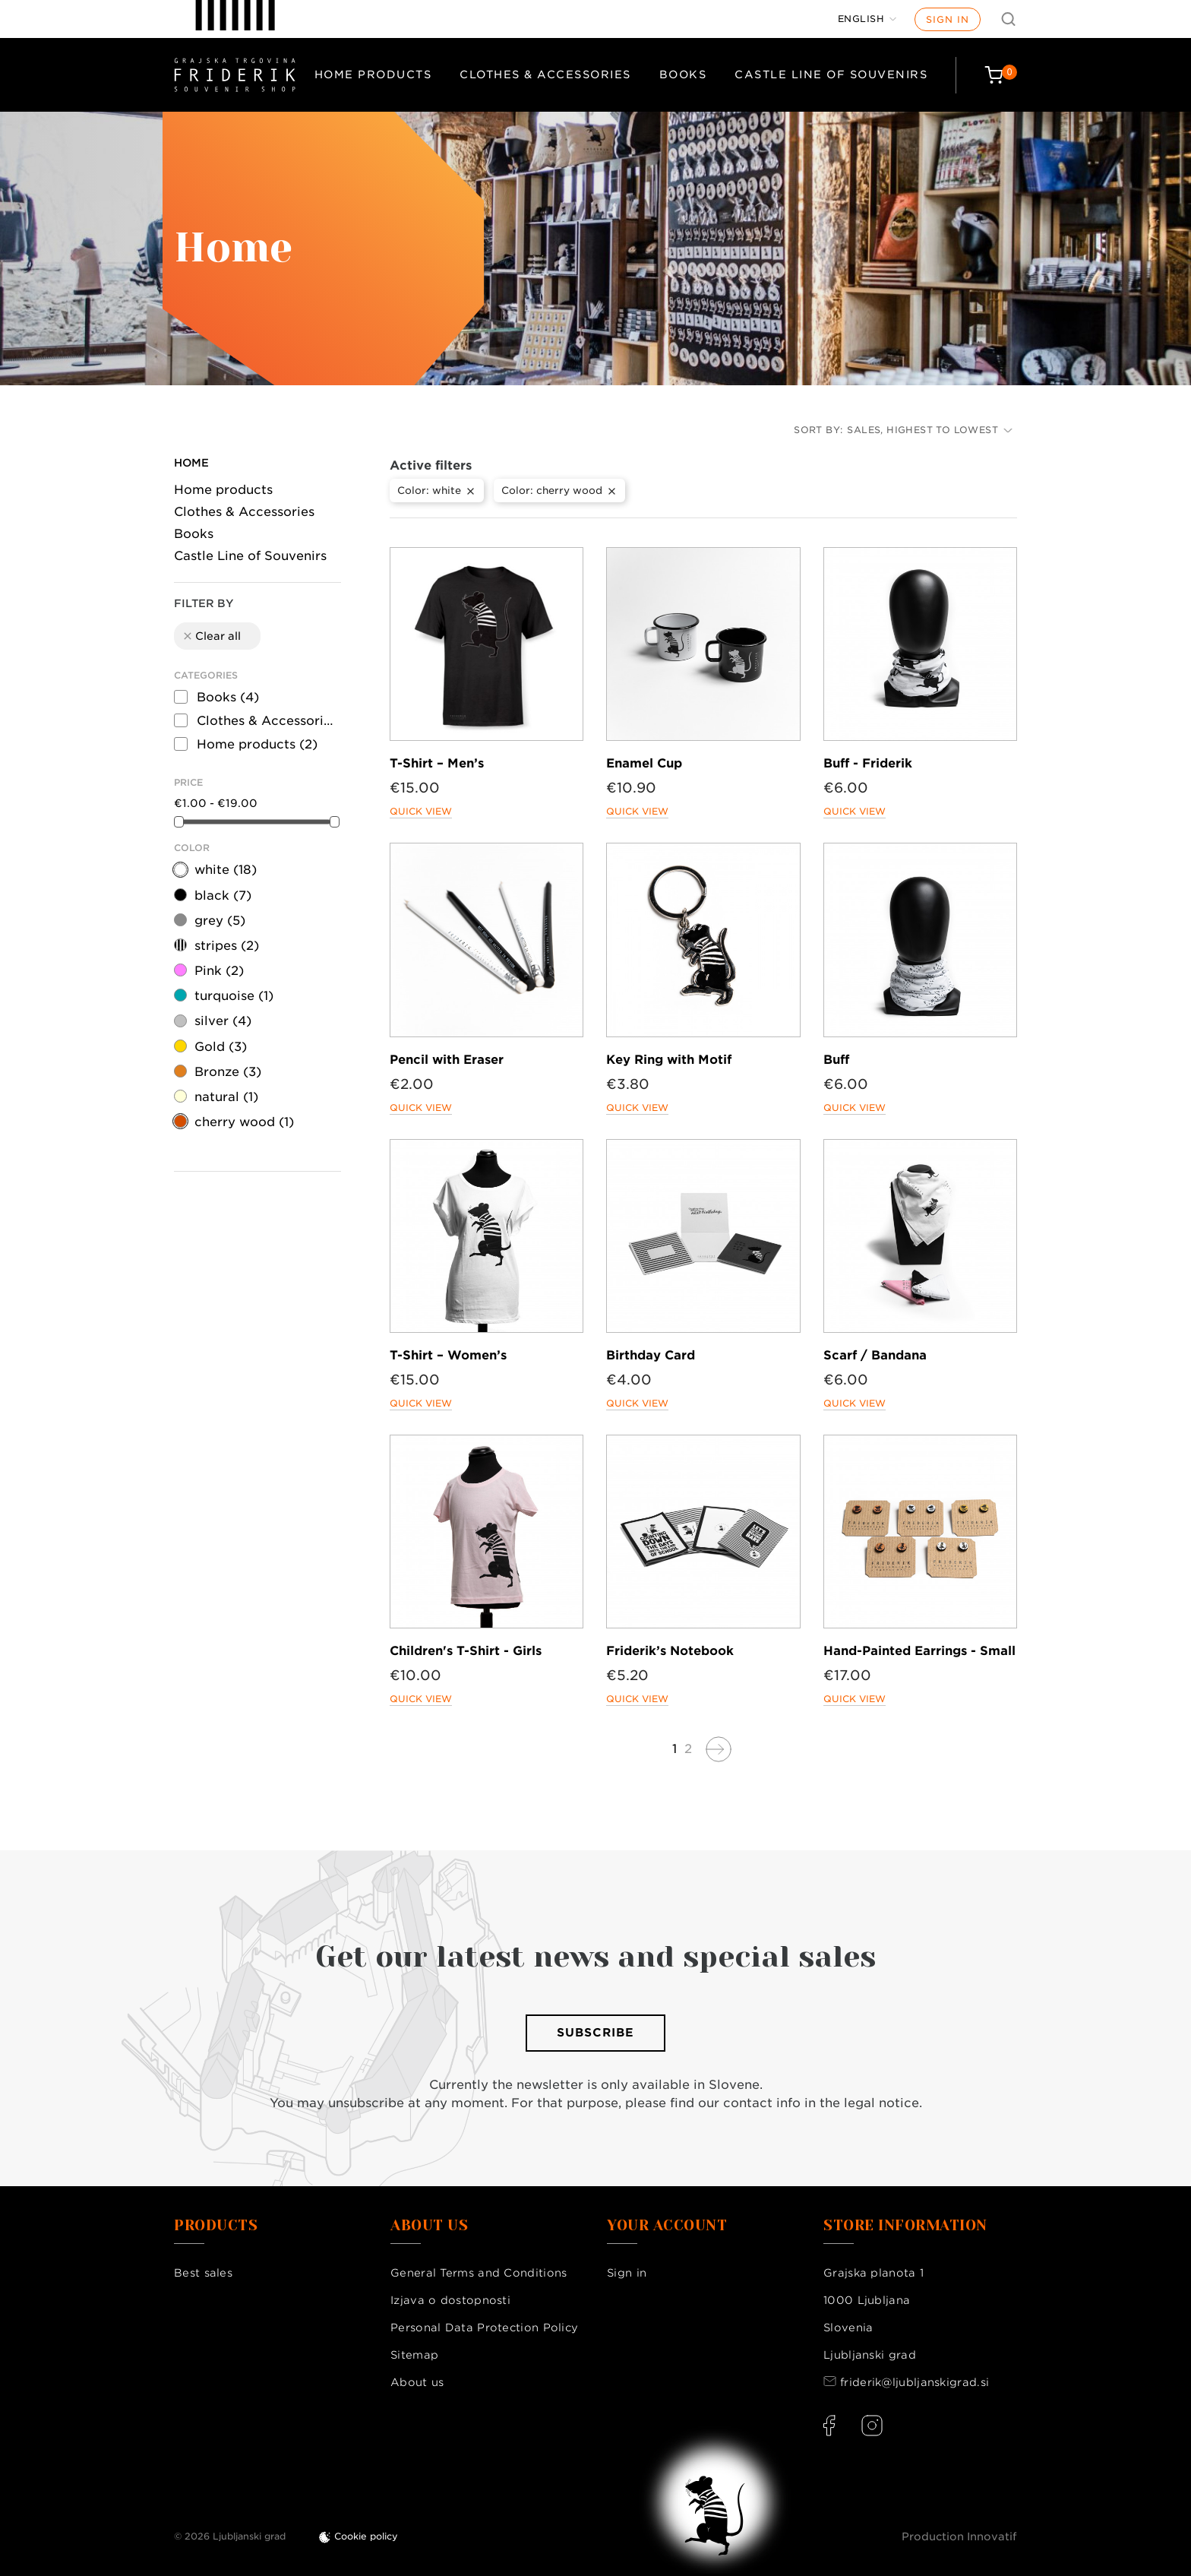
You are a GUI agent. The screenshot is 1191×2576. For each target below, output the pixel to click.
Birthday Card (650, 1355)
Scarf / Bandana (875, 1355)
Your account (667, 2225)
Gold (220, 1047)
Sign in (947, 19)
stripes (226, 945)
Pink (219, 971)
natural (226, 1097)
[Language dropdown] (867, 19)
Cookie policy (366, 2536)
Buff (836, 1059)
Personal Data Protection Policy (484, 2327)
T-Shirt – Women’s (448, 1355)
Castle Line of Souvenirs (831, 74)
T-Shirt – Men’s (437, 763)
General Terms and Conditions (478, 2273)
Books (683, 74)
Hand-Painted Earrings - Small (919, 1651)
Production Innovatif (959, 2536)
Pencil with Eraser (447, 1059)
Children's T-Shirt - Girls (466, 1651)
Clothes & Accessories (545, 74)
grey (219, 920)
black (222, 895)
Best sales (203, 2273)
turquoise (233, 996)
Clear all (211, 636)
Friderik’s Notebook (670, 1651)
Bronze (227, 1072)
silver (222, 1021)
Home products (373, 74)
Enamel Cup (644, 763)
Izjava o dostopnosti (450, 2300)
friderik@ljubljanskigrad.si (914, 2382)
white (225, 869)
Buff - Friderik (867, 763)
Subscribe (595, 2033)
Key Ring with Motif (668, 1059)
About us (417, 2382)
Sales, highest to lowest (930, 429)
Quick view (421, 811)
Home (191, 463)
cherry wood (244, 1122)
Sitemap (414, 2355)
